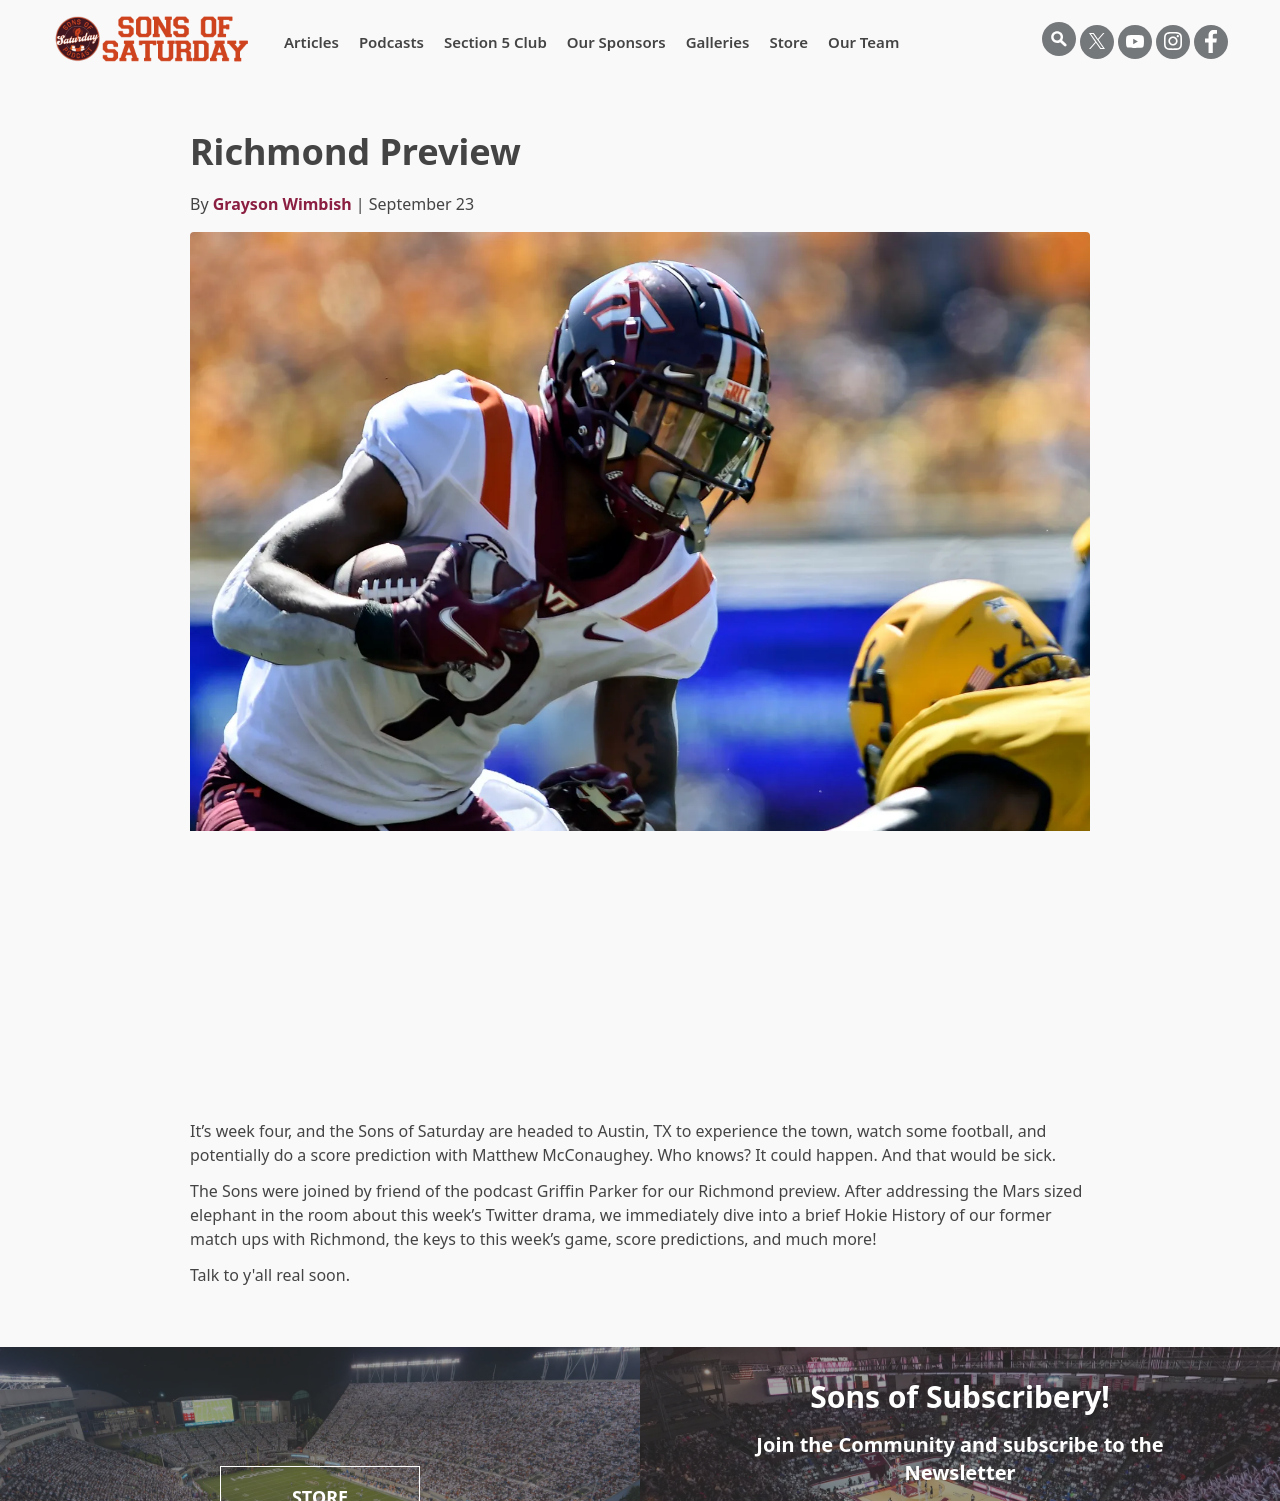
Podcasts (391, 42)
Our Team (863, 42)
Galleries (718, 42)
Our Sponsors (616, 42)
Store (788, 42)
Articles (311, 42)
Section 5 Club (495, 42)
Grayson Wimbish (282, 204)
